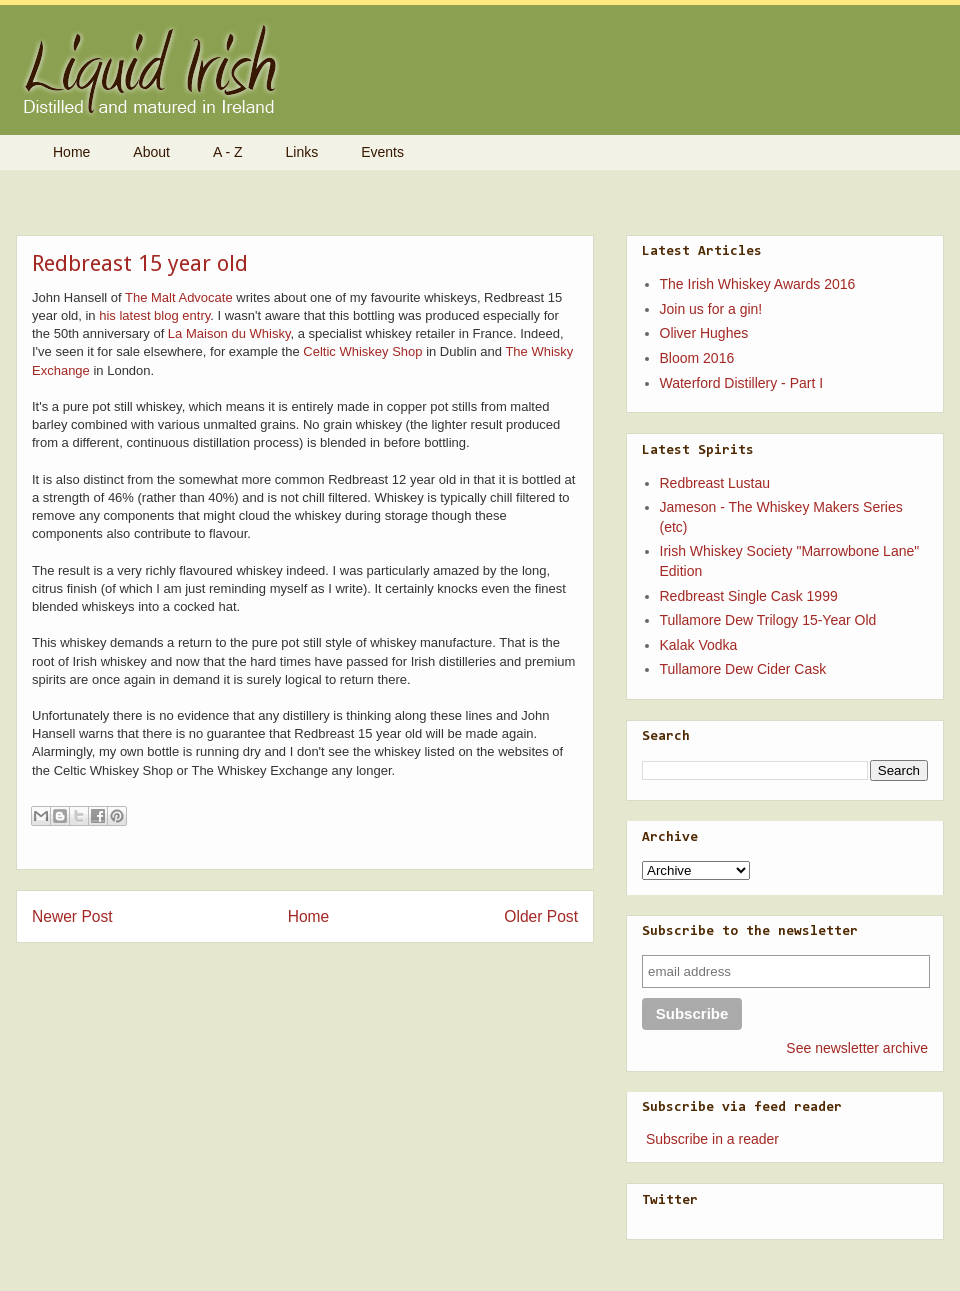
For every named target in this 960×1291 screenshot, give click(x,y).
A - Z (228, 152)
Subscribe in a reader (712, 1139)
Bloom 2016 (697, 358)
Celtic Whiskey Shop (362, 351)
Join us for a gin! (711, 309)
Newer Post (72, 916)
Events (382, 152)
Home (71, 152)
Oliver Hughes (704, 333)
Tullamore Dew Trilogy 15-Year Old (768, 620)
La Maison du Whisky (229, 333)
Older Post (541, 916)
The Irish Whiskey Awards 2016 (758, 284)
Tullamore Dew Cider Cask (743, 669)
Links (302, 152)
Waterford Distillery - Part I (742, 383)
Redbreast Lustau (715, 483)
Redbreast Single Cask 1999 (749, 596)
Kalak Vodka (699, 645)
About (151, 152)
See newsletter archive (857, 1048)
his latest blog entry (154, 315)
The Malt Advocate (179, 297)
